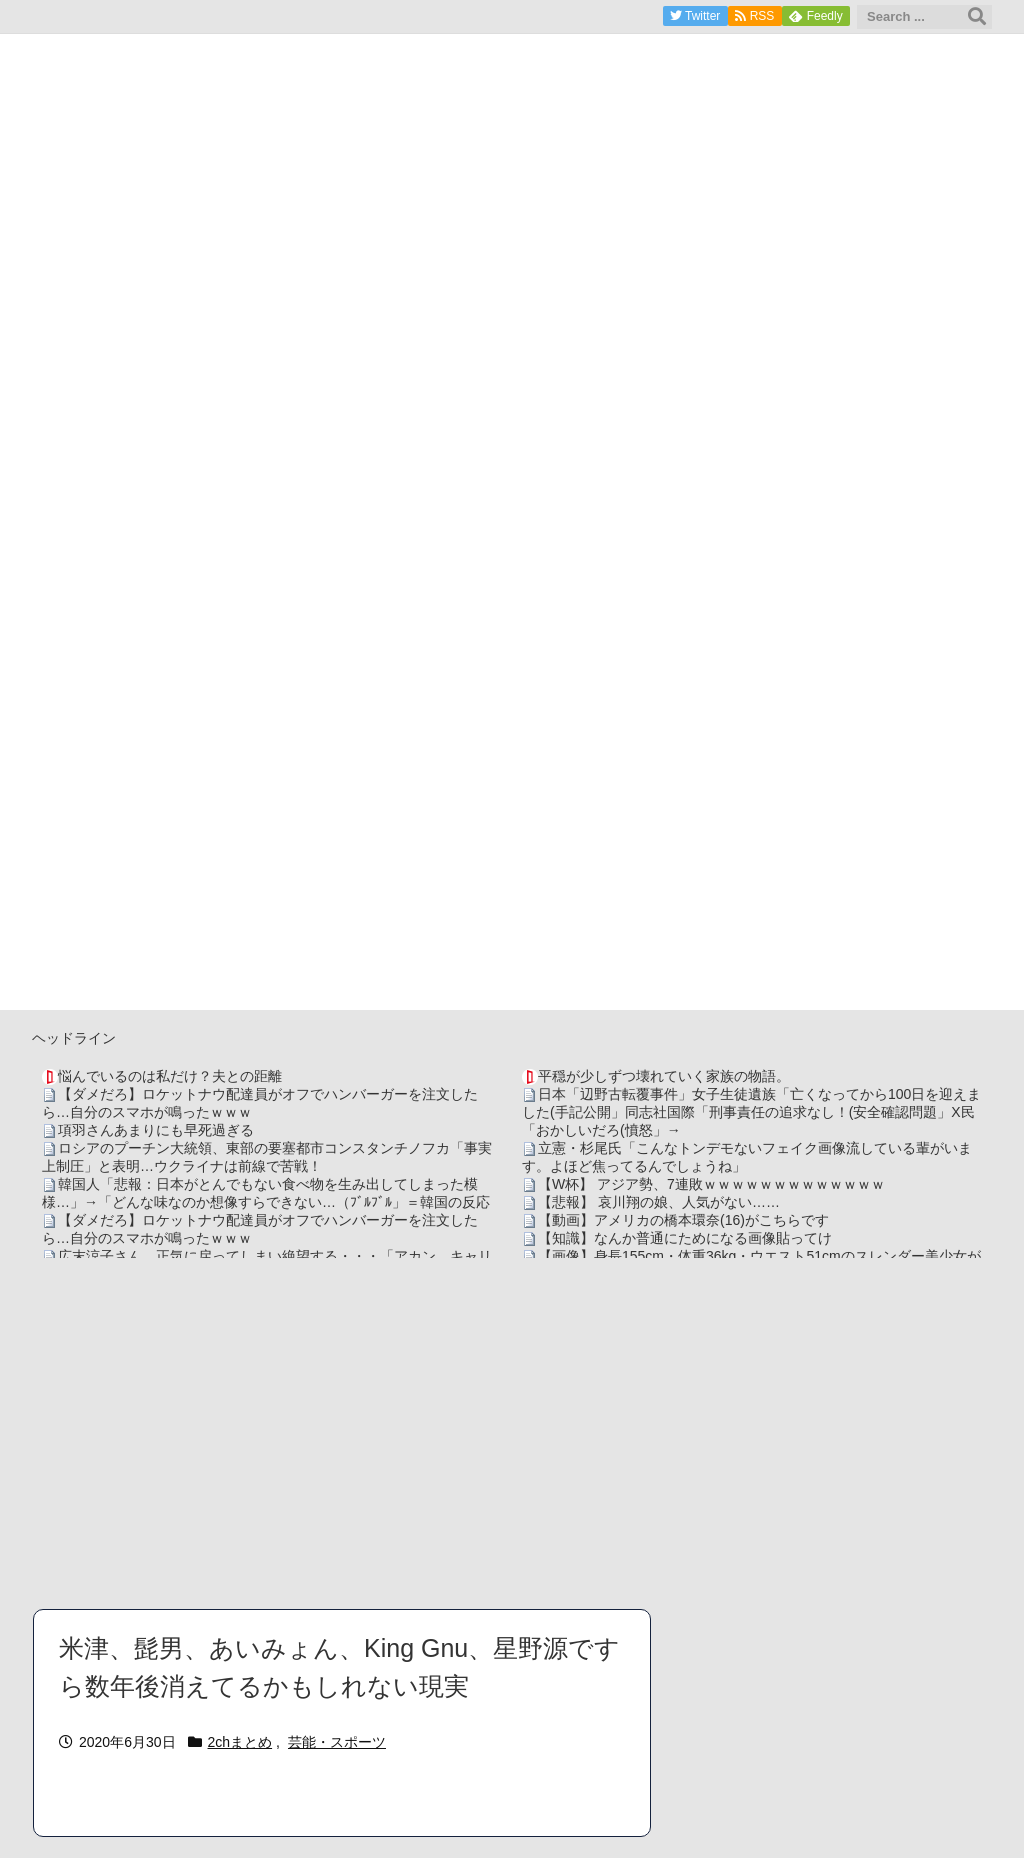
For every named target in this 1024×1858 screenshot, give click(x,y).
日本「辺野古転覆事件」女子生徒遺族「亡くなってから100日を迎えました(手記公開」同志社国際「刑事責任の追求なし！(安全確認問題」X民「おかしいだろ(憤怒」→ (751, 1112)
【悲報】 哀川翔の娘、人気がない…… (659, 1202)
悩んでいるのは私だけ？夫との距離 (170, 1076)
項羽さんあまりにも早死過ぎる (156, 1130)
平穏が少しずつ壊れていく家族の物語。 (664, 1076)
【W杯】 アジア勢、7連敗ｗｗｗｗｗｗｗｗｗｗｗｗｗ (711, 1184)
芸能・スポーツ (337, 1742)
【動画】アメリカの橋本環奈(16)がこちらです (683, 1220)
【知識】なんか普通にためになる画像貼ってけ (685, 1238)
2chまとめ (240, 1742)
